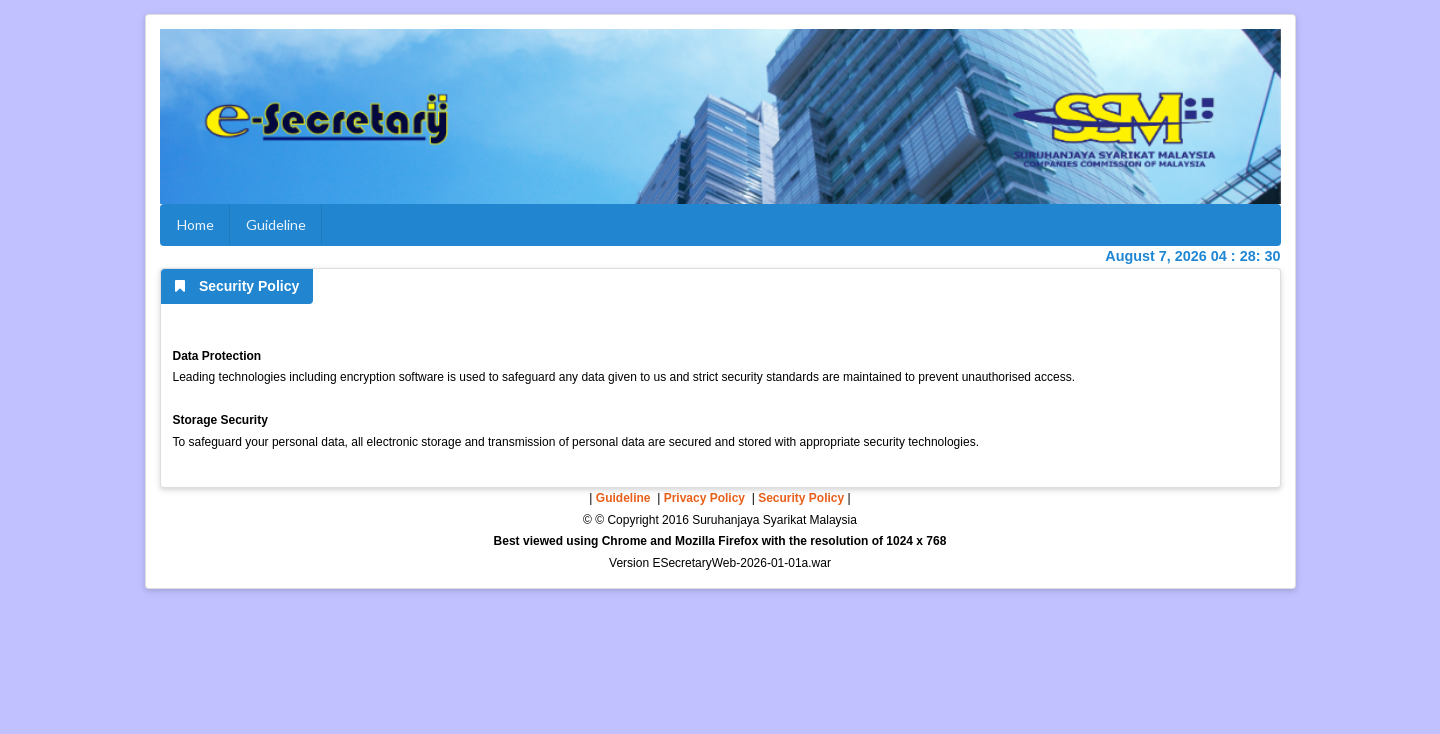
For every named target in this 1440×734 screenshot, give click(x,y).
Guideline (276, 224)
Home (195, 224)
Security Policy (801, 498)
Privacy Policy (704, 498)
